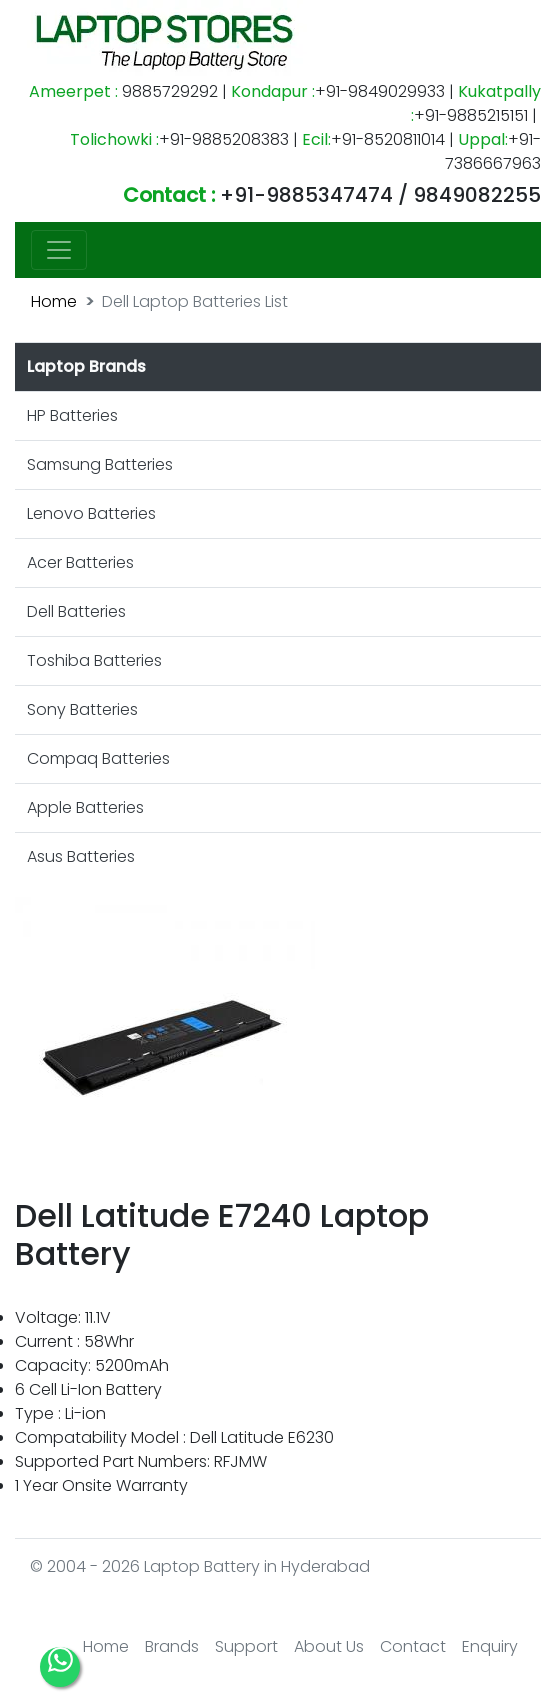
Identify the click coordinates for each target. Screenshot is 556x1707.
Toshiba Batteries (94, 660)
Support (246, 1646)
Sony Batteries (82, 709)
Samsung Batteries (100, 464)
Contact (413, 1646)
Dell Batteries (76, 611)
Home (54, 301)
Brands (172, 1646)
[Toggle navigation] (59, 250)
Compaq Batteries (98, 758)
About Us (329, 1646)
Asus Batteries (81, 856)
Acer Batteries (80, 562)
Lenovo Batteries (91, 513)
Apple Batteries (85, 807)
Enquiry (490, 1646)
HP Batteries (72, 415)
